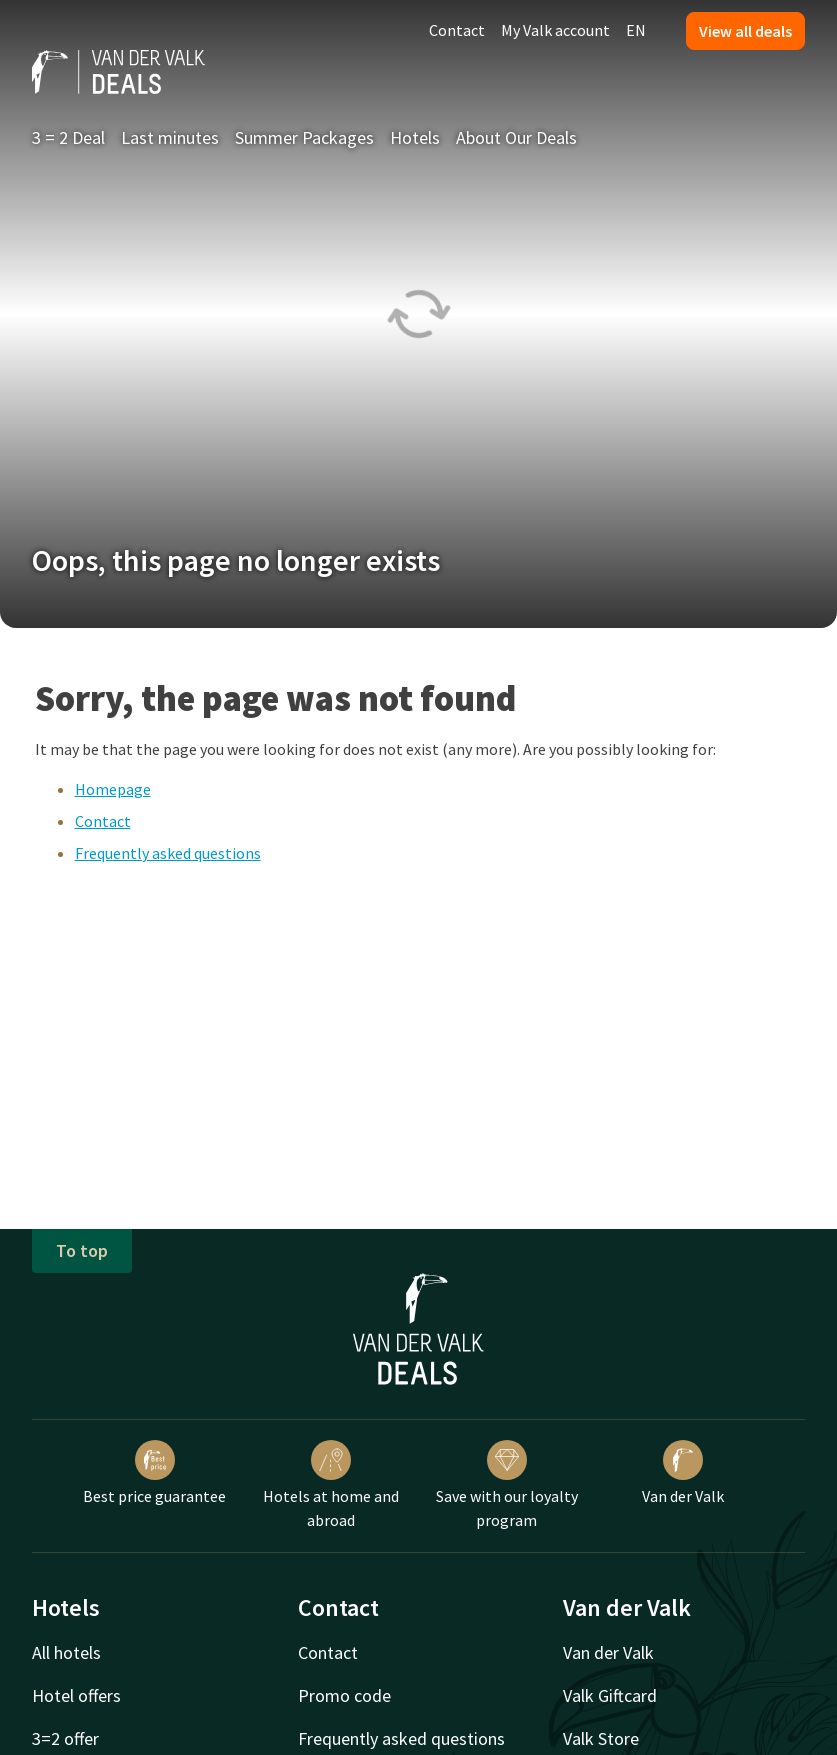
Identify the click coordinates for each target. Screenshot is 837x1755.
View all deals (745, 31)
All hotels (66, 1652)
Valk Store (601, 1738)
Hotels (415, 137)
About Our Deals (516, 137)
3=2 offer (65, 1738)
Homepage (113, 789)
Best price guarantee (154, 1473)
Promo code (344, 1695)
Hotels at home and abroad (331, 1485)
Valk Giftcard (610, 1695)
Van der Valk (683, 1473)
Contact (457, 30)
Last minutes (170, 137)
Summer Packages (304, 137)
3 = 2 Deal (68, 137)
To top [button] (82, 1250)
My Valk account (555, 30)
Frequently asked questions (168, 853)
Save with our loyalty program (507, 1485)
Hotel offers (76, 1695)
